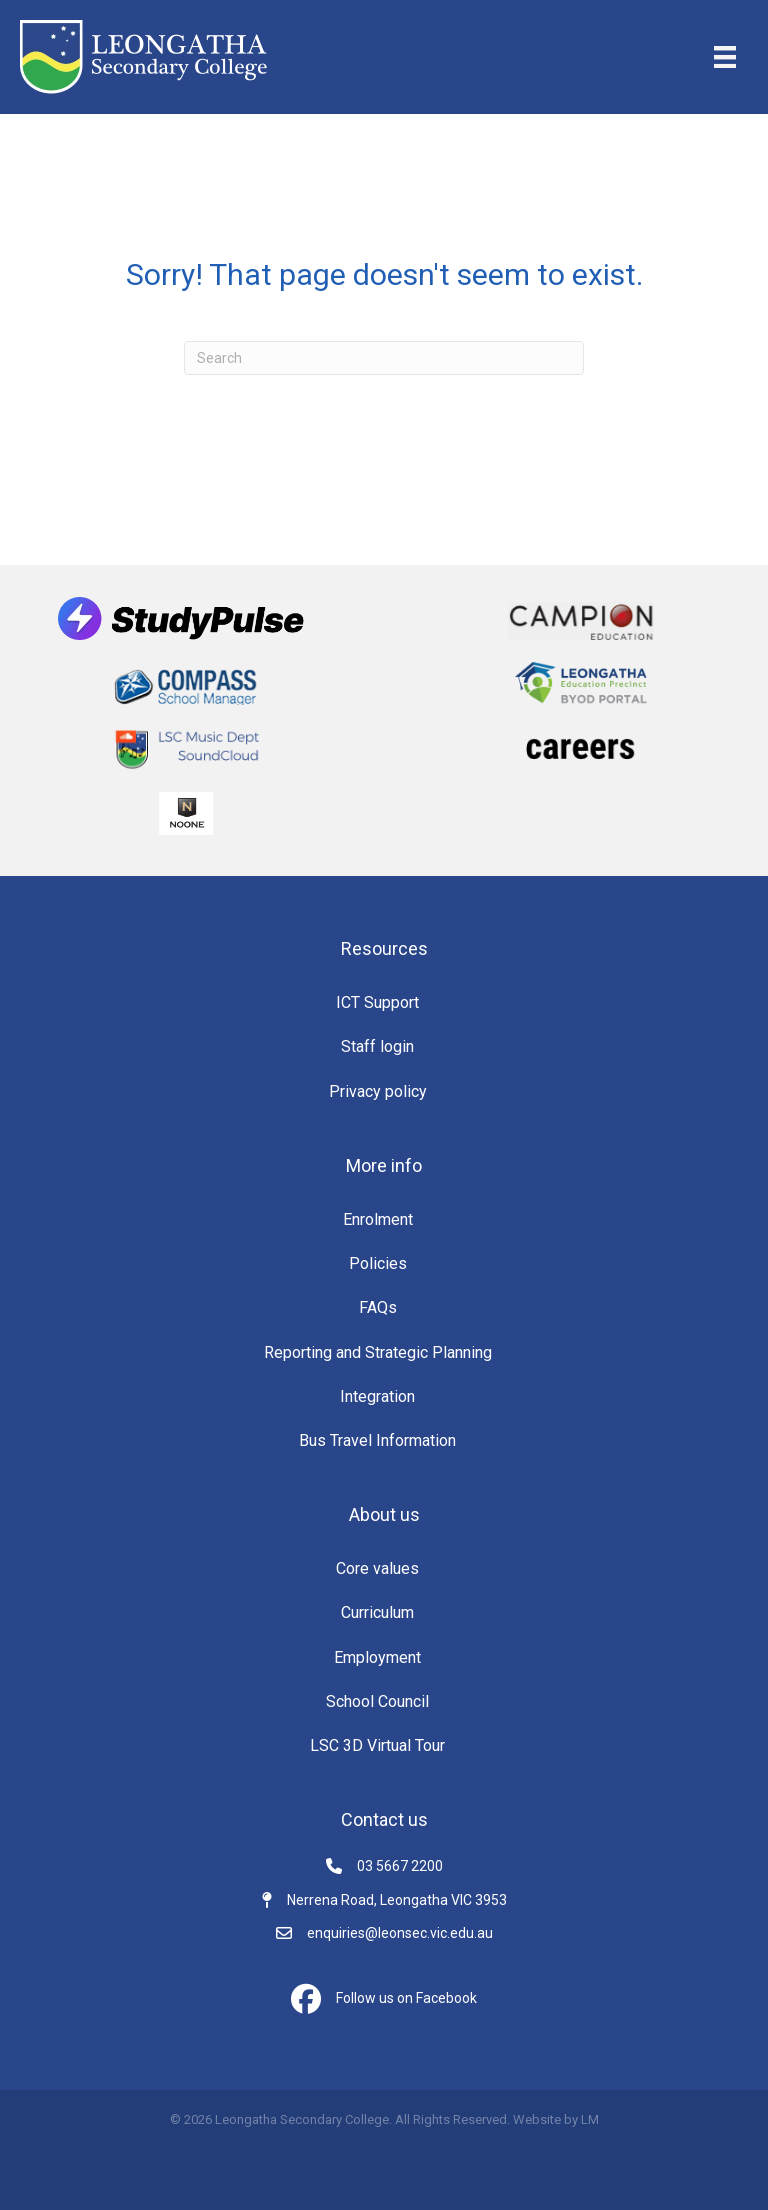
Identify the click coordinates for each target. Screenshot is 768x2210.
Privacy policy (378, 1091)
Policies (378, 1263)
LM (590, 2119)
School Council (377, 1701)
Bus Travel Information (377, 1440)
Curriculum (377, 1612)
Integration (377, 1396)
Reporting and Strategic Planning (378, 1352)
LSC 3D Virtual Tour (377, 1745)
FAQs (378, 1307)
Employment (377, 1657)
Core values (377, 1568)
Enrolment (378, 1219)
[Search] (384, 358)
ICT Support (377, 1002)
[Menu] (725, 57)
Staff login (377, 1046)
